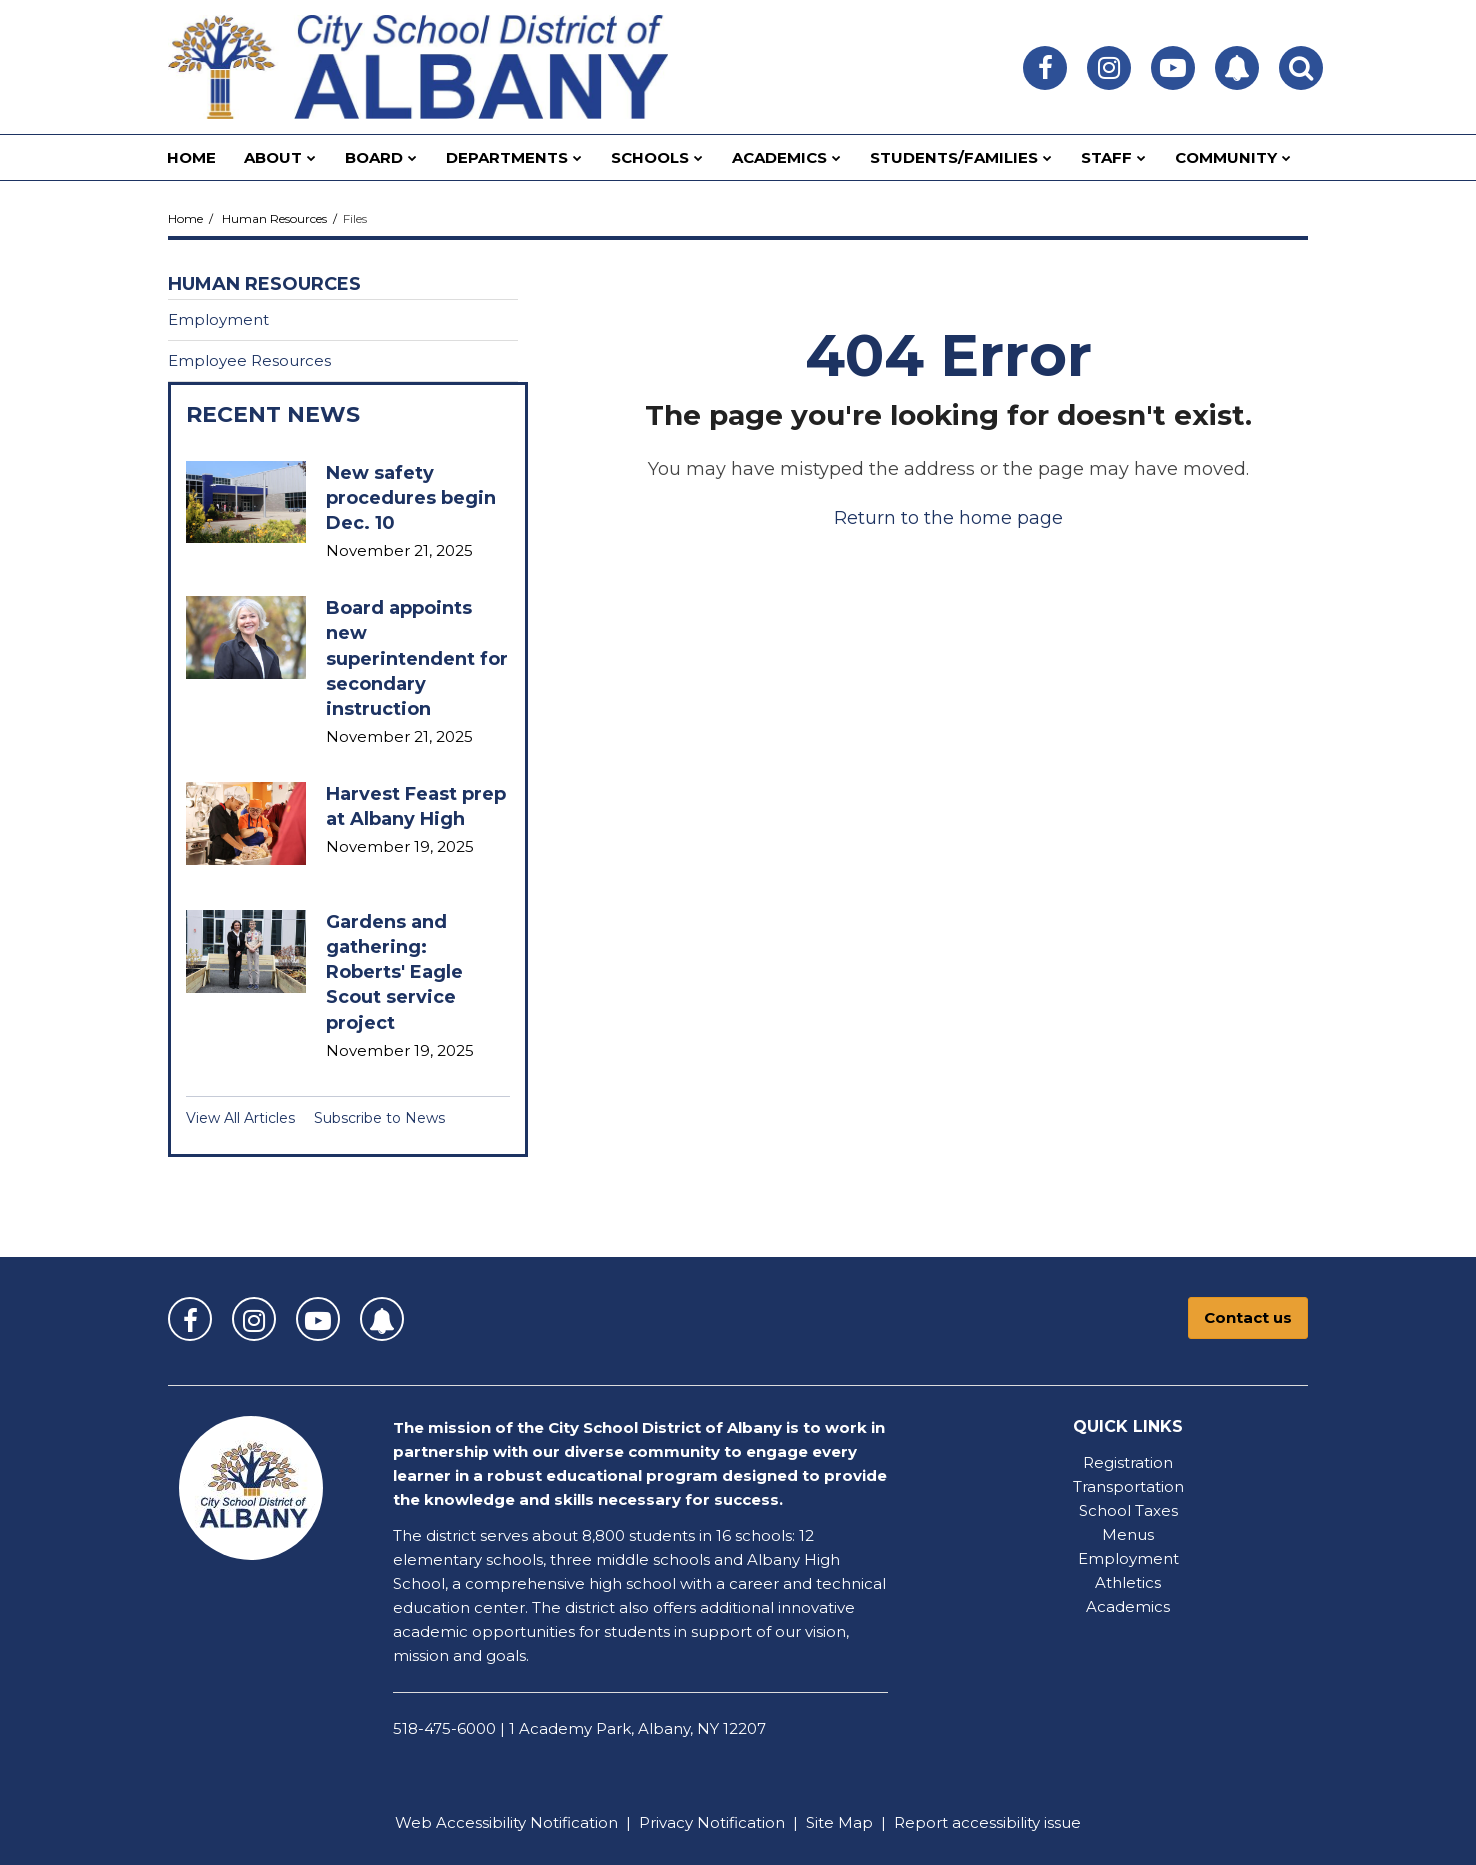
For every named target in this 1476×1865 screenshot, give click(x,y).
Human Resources (274, 218)
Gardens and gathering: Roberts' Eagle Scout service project (394, 972)
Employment (218, 319)
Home (185, 218)
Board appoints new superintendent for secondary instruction (417, 658)
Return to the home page (948, 518)
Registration (1128, 1462)
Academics (1128, 1606)
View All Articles (240, 1118)
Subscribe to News (379, 1118)
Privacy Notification (712, 1822)
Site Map (839, 1822)
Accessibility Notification (527, 1822)
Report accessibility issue (987, 1822)
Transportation (1128, 1486)
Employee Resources (249, 360)
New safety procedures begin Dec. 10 (411, 498)
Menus (1128, 1534)
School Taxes (1128, 1510)
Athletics (1128, 1582)
